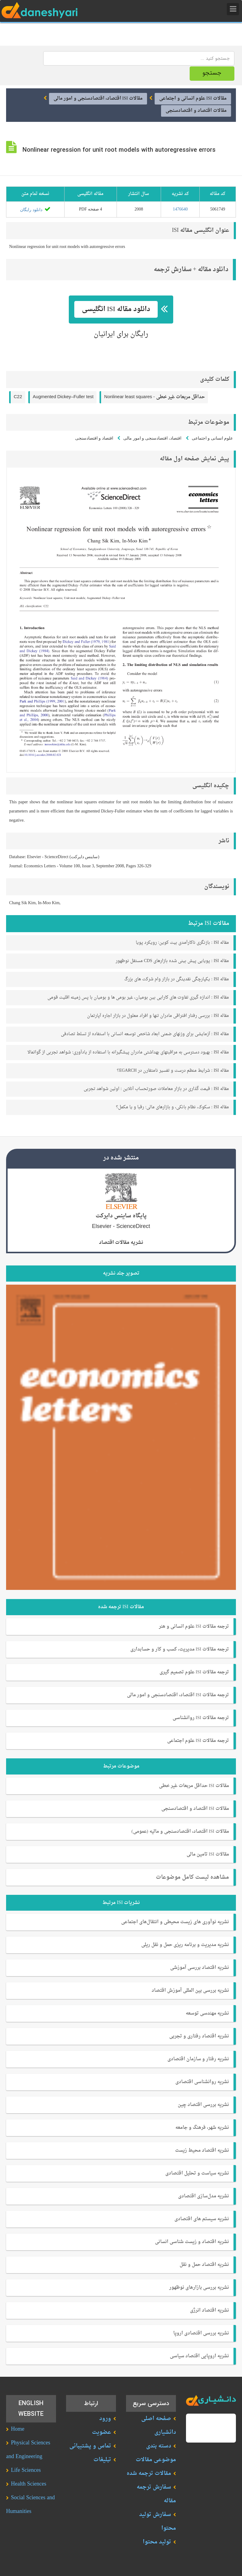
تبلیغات (102, 2459)
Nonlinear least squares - (154, 396)
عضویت (101, 2432)
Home (17, 2429)
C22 (18, 396)
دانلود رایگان (35, 209)
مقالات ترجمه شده (149, 2473)
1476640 (180, 209)
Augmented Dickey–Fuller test (63, 396)
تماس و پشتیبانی (90, 2445)
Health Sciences (28, 2484)
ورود (105, 2418)
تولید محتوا (157, 2541)
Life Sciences (26, 2470)
